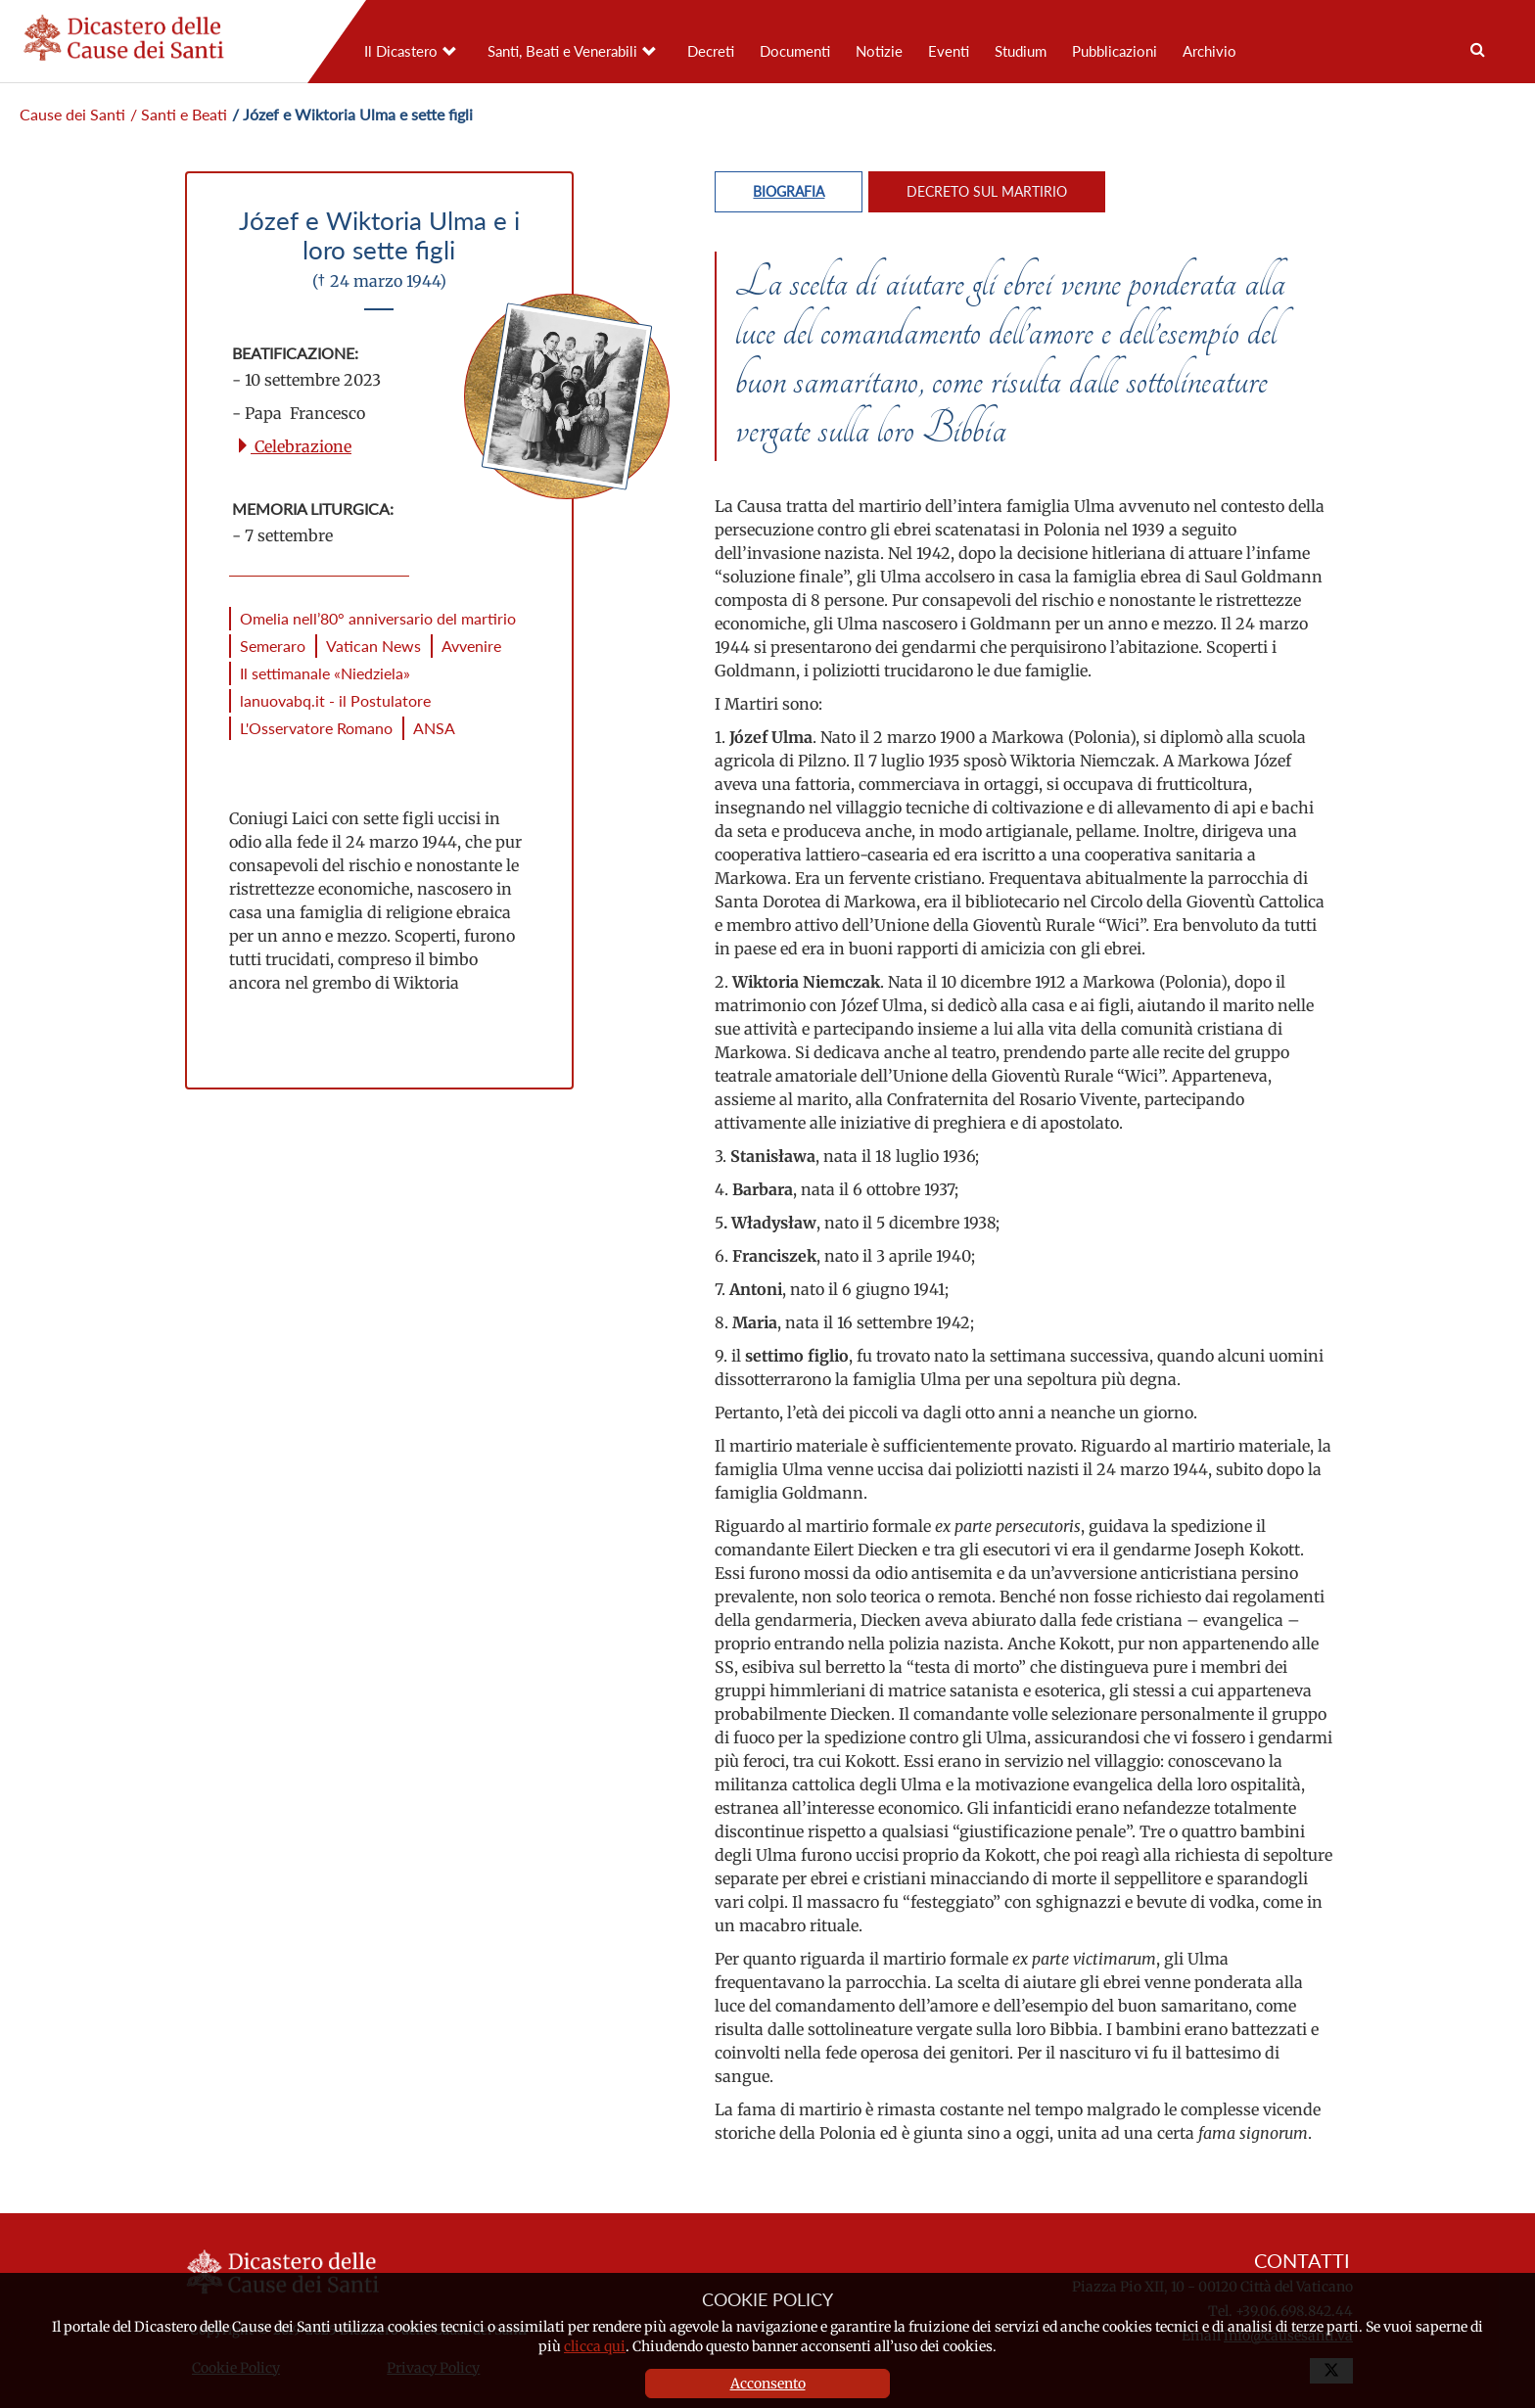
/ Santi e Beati (178, 114)
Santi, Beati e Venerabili (562, 51)
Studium (1021, 51)
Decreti (710, 51)
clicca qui (595, 2346)
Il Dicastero (401, 51)
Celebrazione (293, 446)
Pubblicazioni (1114, 51)
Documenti (795, 51)
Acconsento (768, 2383)
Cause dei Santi (72, 114)
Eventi (948, 51)
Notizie (879, 51)
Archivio (1209, 51)
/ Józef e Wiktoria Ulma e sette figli (352, 114)
